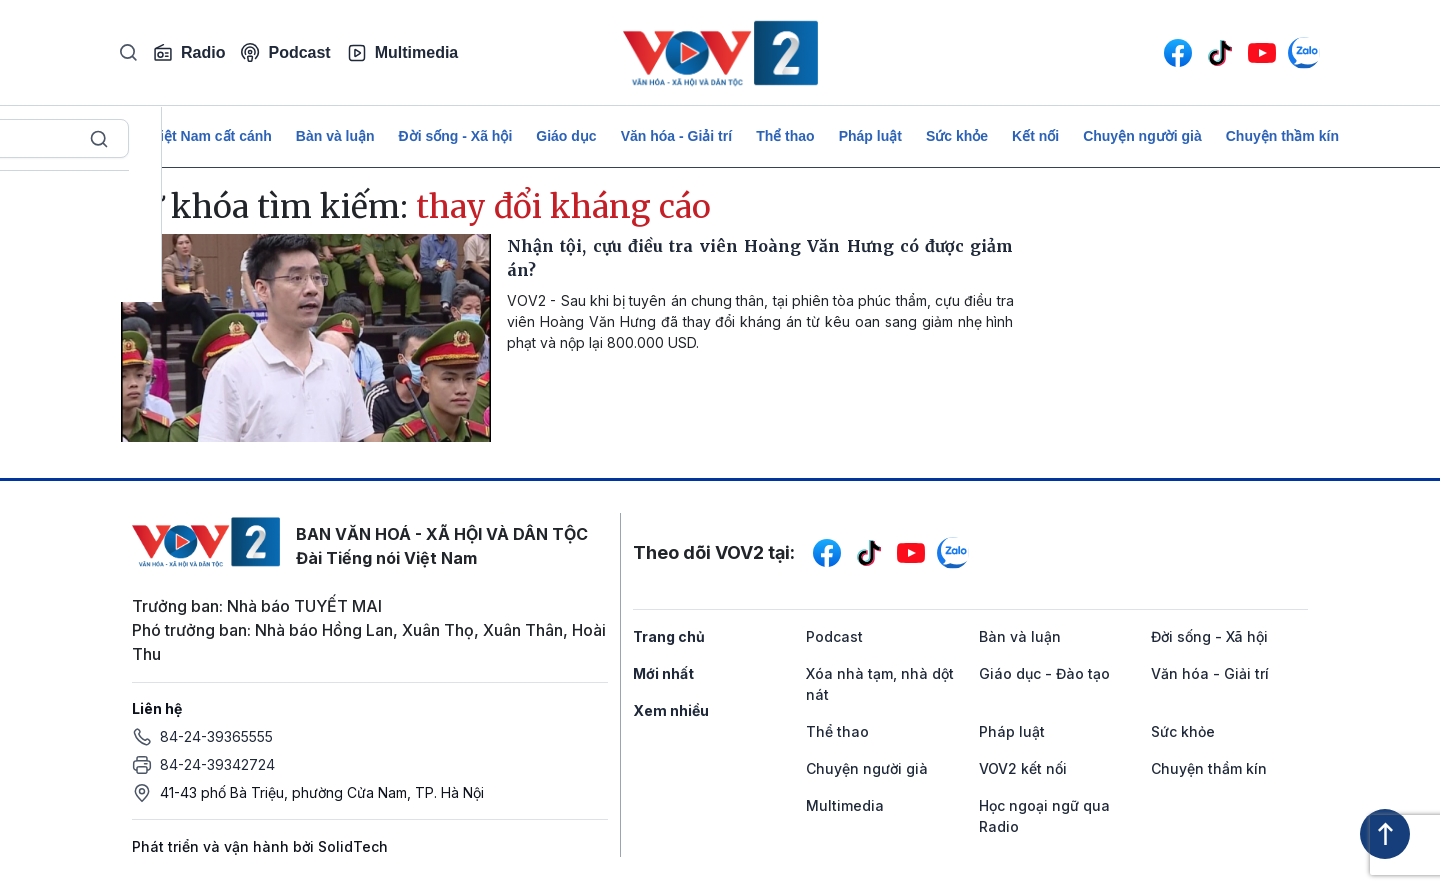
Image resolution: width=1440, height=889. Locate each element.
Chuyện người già (1142, 136)
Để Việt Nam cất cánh (200, 136)
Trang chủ (669, 636)
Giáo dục (566, 136)
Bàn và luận (335, 136)
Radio (189, 53)
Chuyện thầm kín (1282, 136)
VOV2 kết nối (1023, 768)
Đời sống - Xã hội (456, 136)
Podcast (285, 52)
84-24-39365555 (216, 736)
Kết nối (1035, 136)
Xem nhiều (671, 710)
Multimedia (403, 53)
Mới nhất (663, 673)
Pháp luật (870, 136)
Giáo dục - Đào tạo (1044, 673)
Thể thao (785, 136)
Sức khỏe (957, 136)
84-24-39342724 (217, 764)
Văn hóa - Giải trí (676, 136)
